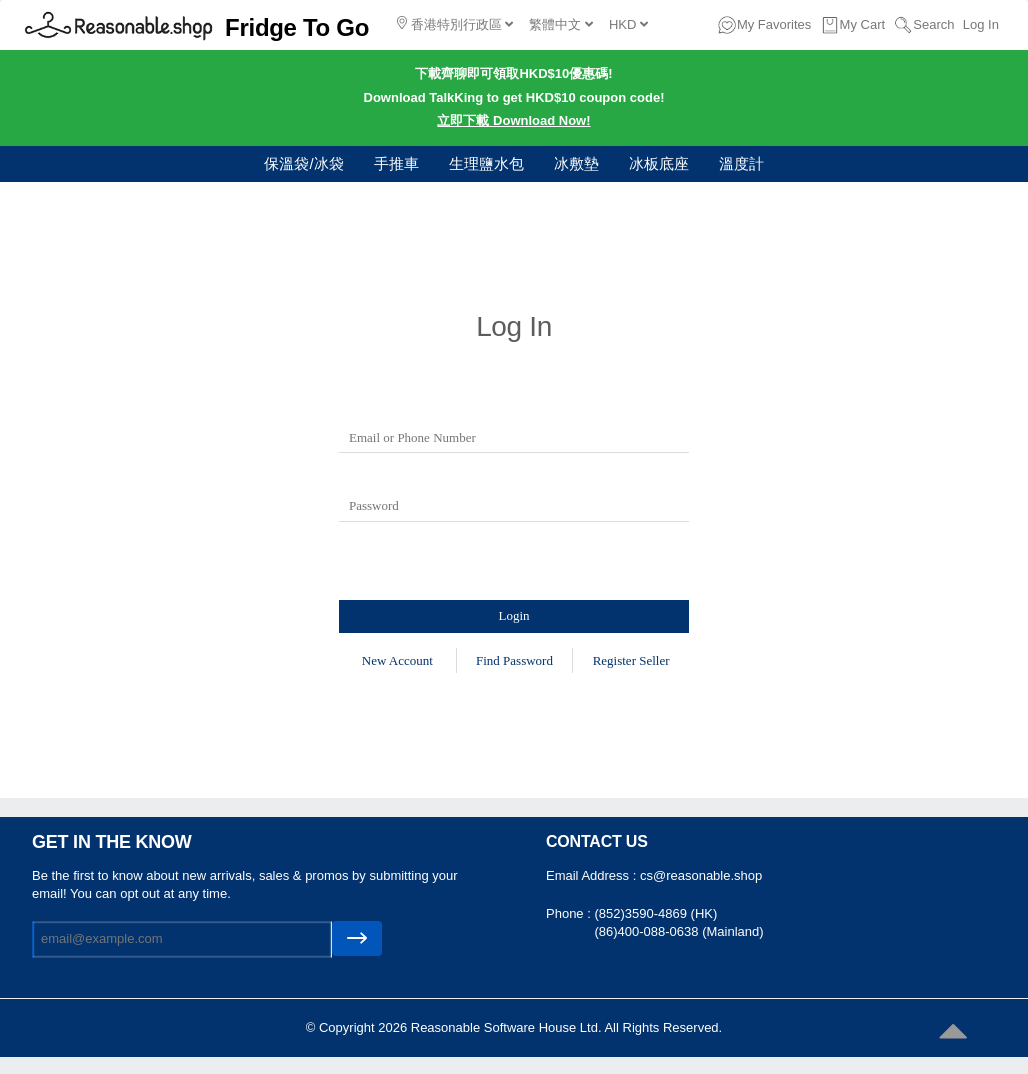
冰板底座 (659, 163)
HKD (628, 24)
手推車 (396, 163)
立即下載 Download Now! (513, 120)
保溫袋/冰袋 (303, 163)
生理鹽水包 (486, 163)
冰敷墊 (576, 163)
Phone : (570, 913)
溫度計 (741, 163)
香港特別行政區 (455, 24)
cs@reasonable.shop (701, 875)
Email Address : (593, 875)
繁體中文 (561, 24)
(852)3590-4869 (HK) (655, 913)
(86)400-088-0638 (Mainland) (678, 931)
